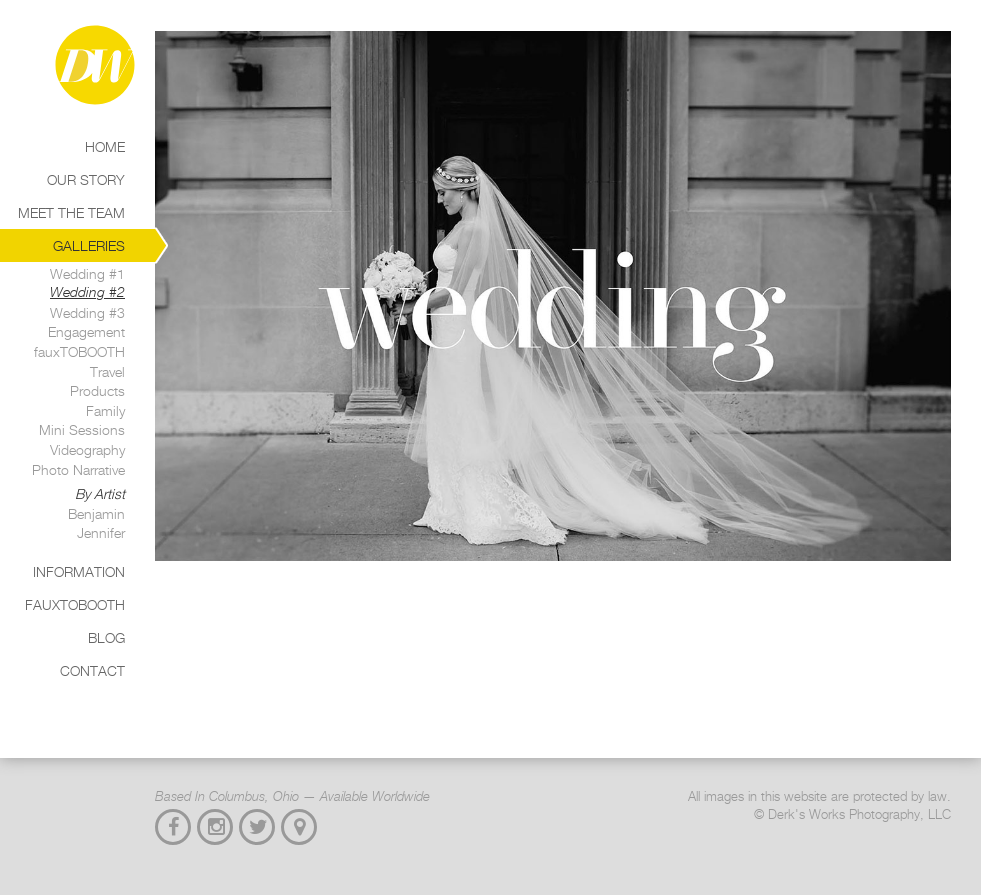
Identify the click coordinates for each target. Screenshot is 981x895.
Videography (87, 449)
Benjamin (96, 513)
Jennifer (101, 532)
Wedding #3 (87, 312)
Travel (107, 371)
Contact (92, 670)
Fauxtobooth (75, 604)
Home (105, 146)
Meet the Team (71, 212)
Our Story (86, 179)
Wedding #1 (87, 273)
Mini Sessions (82, 429)
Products (97, 390)
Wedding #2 (87, 292)
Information (79, 571)
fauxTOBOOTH (79, 351)
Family (105, 410)
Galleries (89, 245)
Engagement (86, 331)
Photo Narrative (78, 469)
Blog (106, 637)
